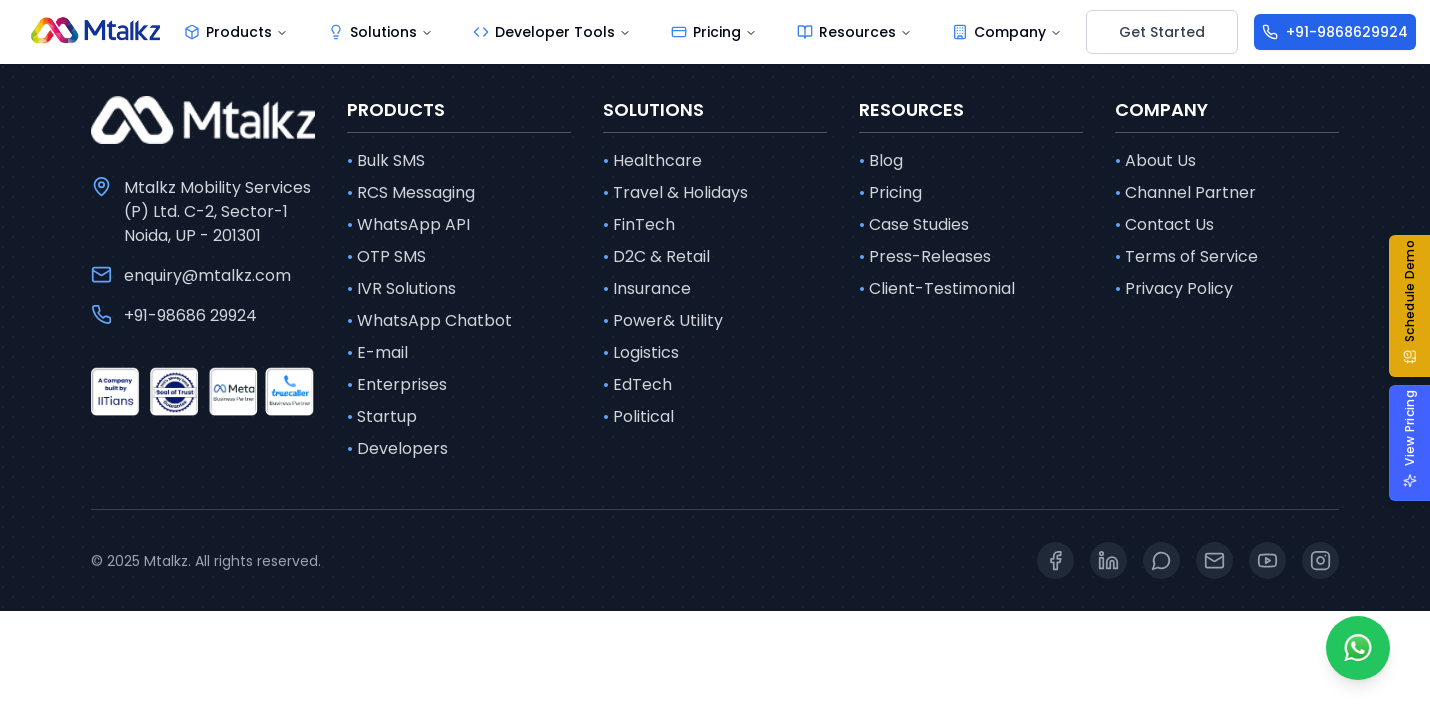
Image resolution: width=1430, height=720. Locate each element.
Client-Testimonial (937, 289)
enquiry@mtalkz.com (207, 275)
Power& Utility (663, 321)
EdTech (637, 385)
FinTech (639, 225)
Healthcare (652, 161)
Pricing (890, 193)
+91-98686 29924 (190, 315)
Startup (382, 417)
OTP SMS (386, 257)
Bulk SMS (386, 161)
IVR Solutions (401, 289)
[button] (1417, 306)
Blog (881, 161)
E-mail (377, 353)
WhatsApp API (408, 225)
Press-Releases (925, 257)
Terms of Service (1186, 257)
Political (638, 417)
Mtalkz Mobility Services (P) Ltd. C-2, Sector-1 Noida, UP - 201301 (217, 211)
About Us (1155, 161)
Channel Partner (1185, 193)
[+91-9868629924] (1335, 32)
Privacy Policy (1174, 289)
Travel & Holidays (675, 193)
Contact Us (1164, 225)
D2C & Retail (656, 257)
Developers (397, 449)
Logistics (641, 353)
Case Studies (914, 225)
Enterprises (397, 385)
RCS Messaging (411, 193)
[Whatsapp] (1358, 648)
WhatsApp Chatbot (429, 321)
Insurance (647, 289)
